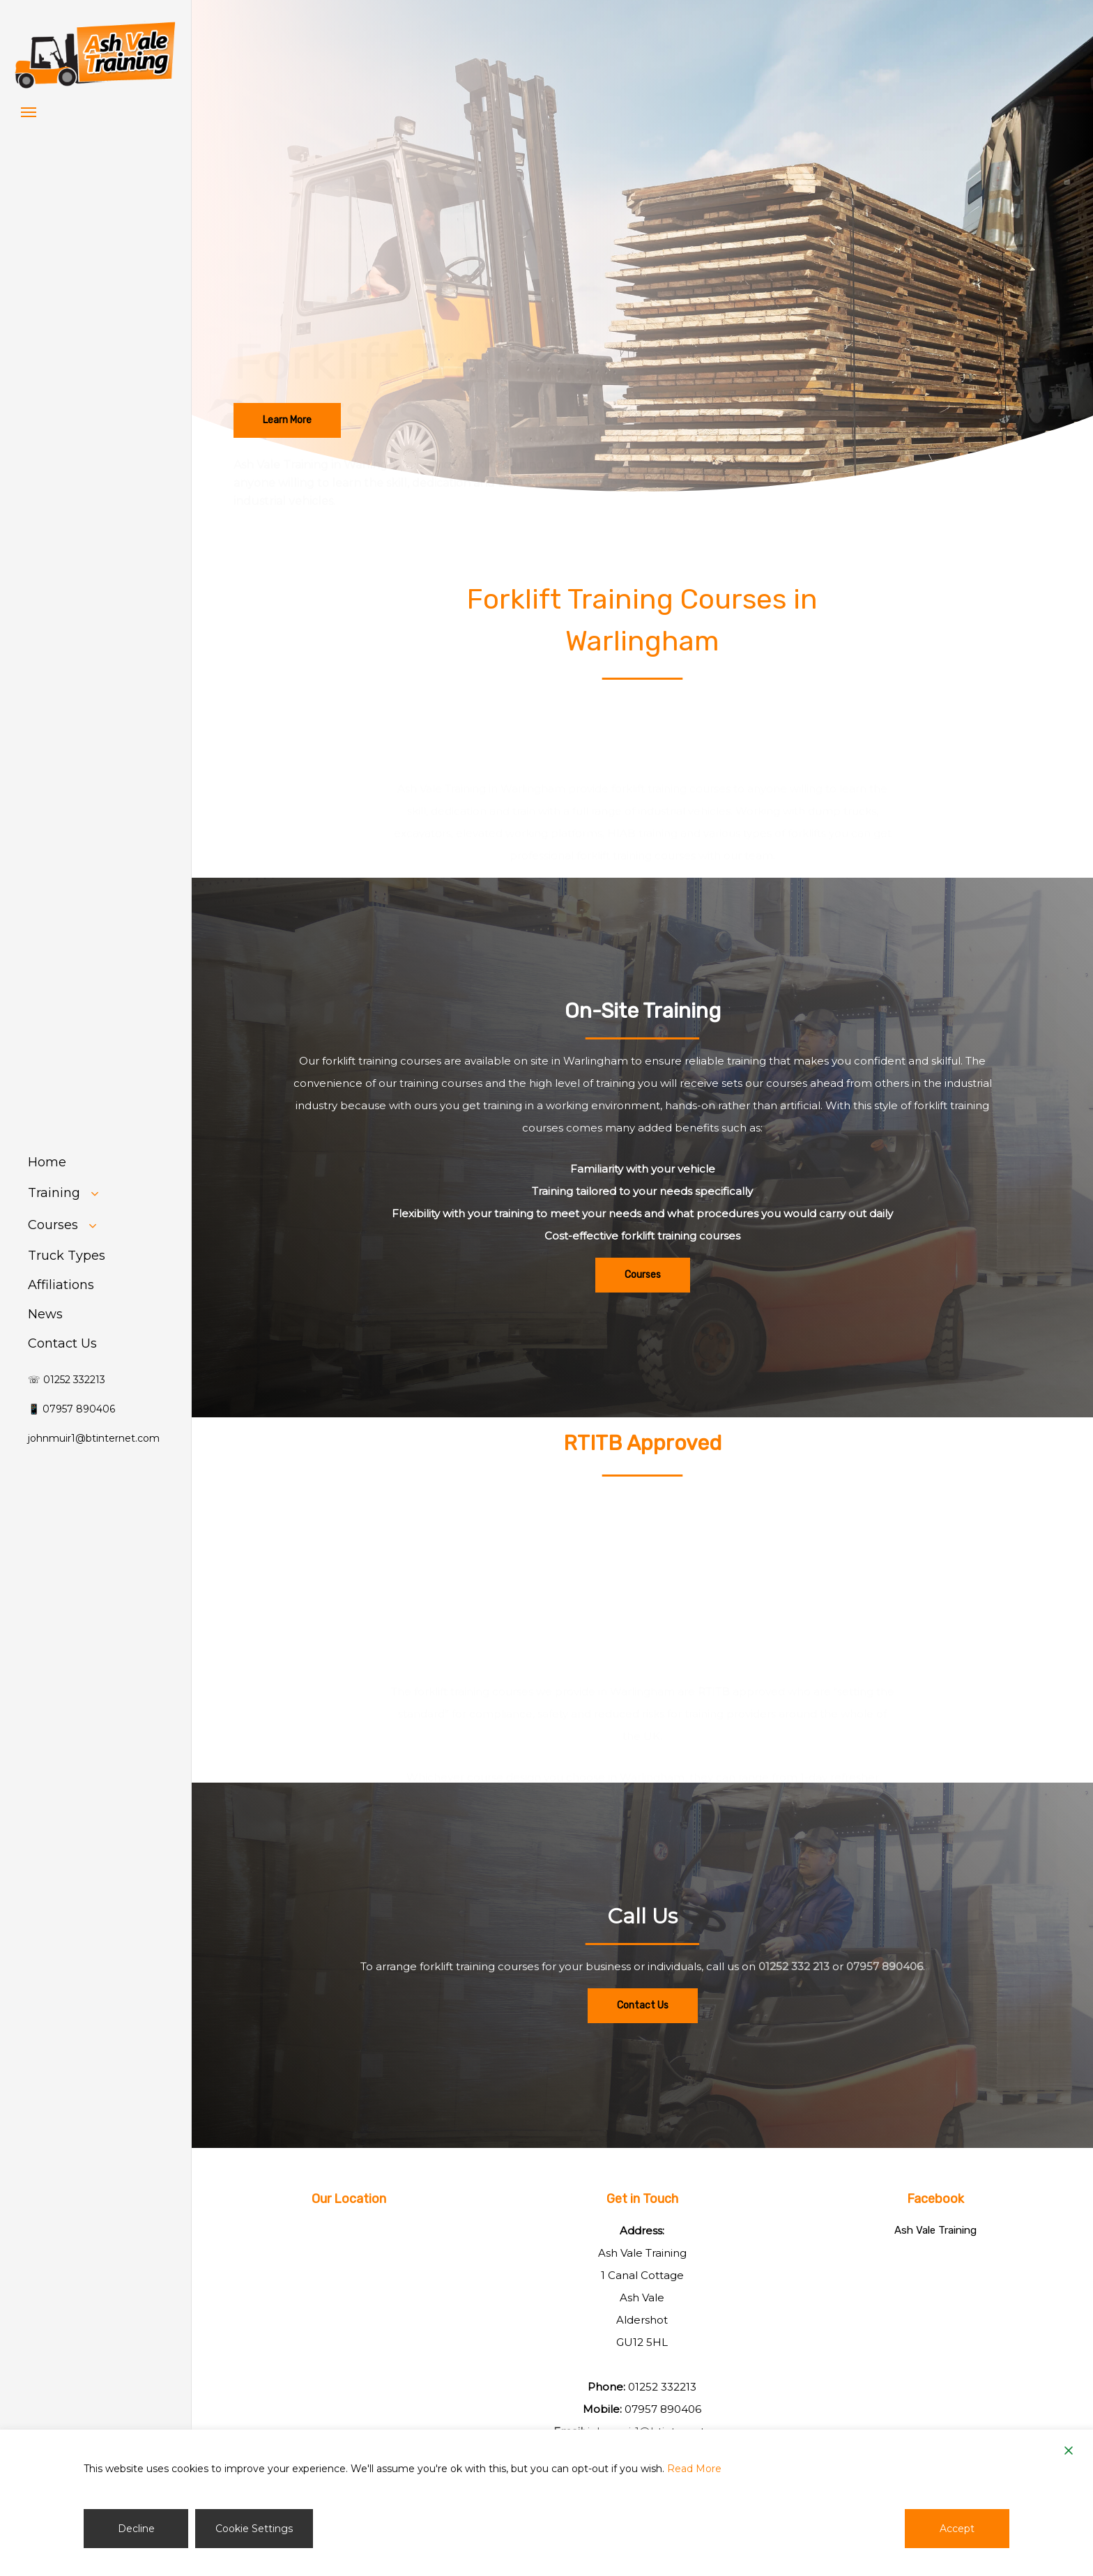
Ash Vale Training (935, 2230)
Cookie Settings (254, 2528)
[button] (28, 112)
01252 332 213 (794, 1996)
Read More (694, 2468)
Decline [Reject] (136, 2528)
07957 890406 (884, 1996)
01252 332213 (662, 2386)
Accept (957, 2528)
